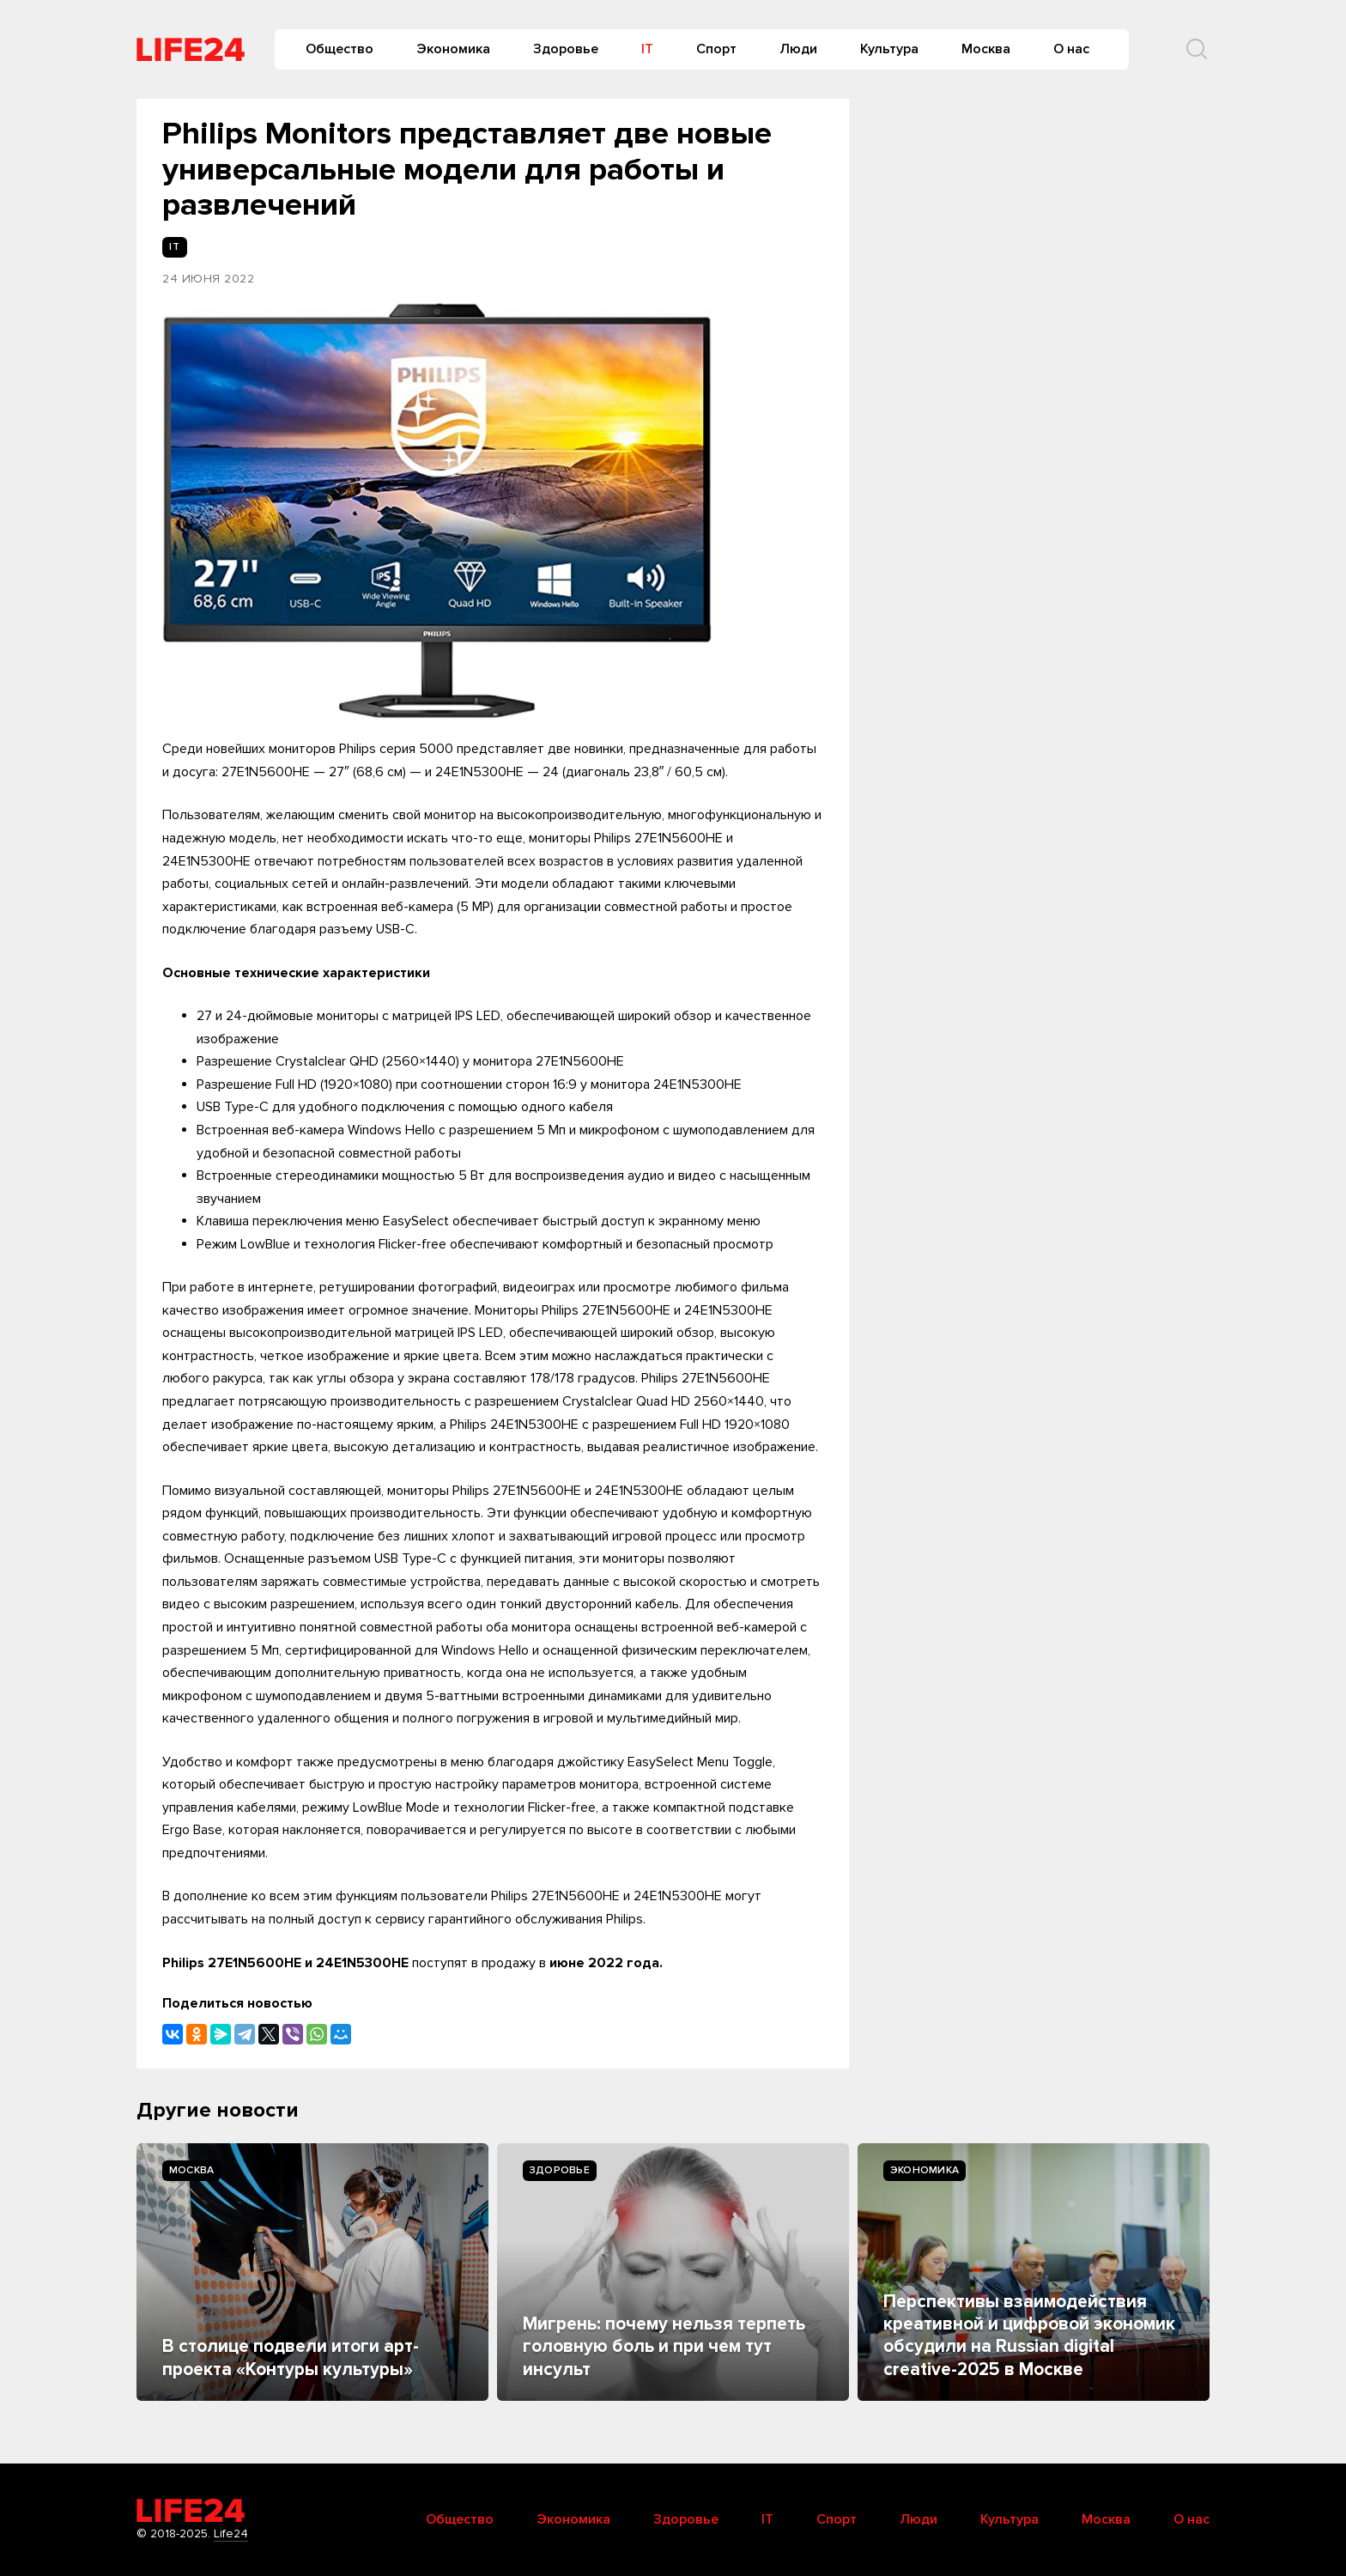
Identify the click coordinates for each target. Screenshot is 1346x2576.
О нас (1071, 49)
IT (647, 49)
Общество (339, 49)
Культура (889, 49)
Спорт (716, 49)
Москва (985, 49)
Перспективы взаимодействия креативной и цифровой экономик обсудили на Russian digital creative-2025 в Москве (1029, 2335)
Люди (798, 49)
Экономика (453, 49)
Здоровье (565, 49)
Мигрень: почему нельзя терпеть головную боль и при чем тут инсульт (664, 2346)
